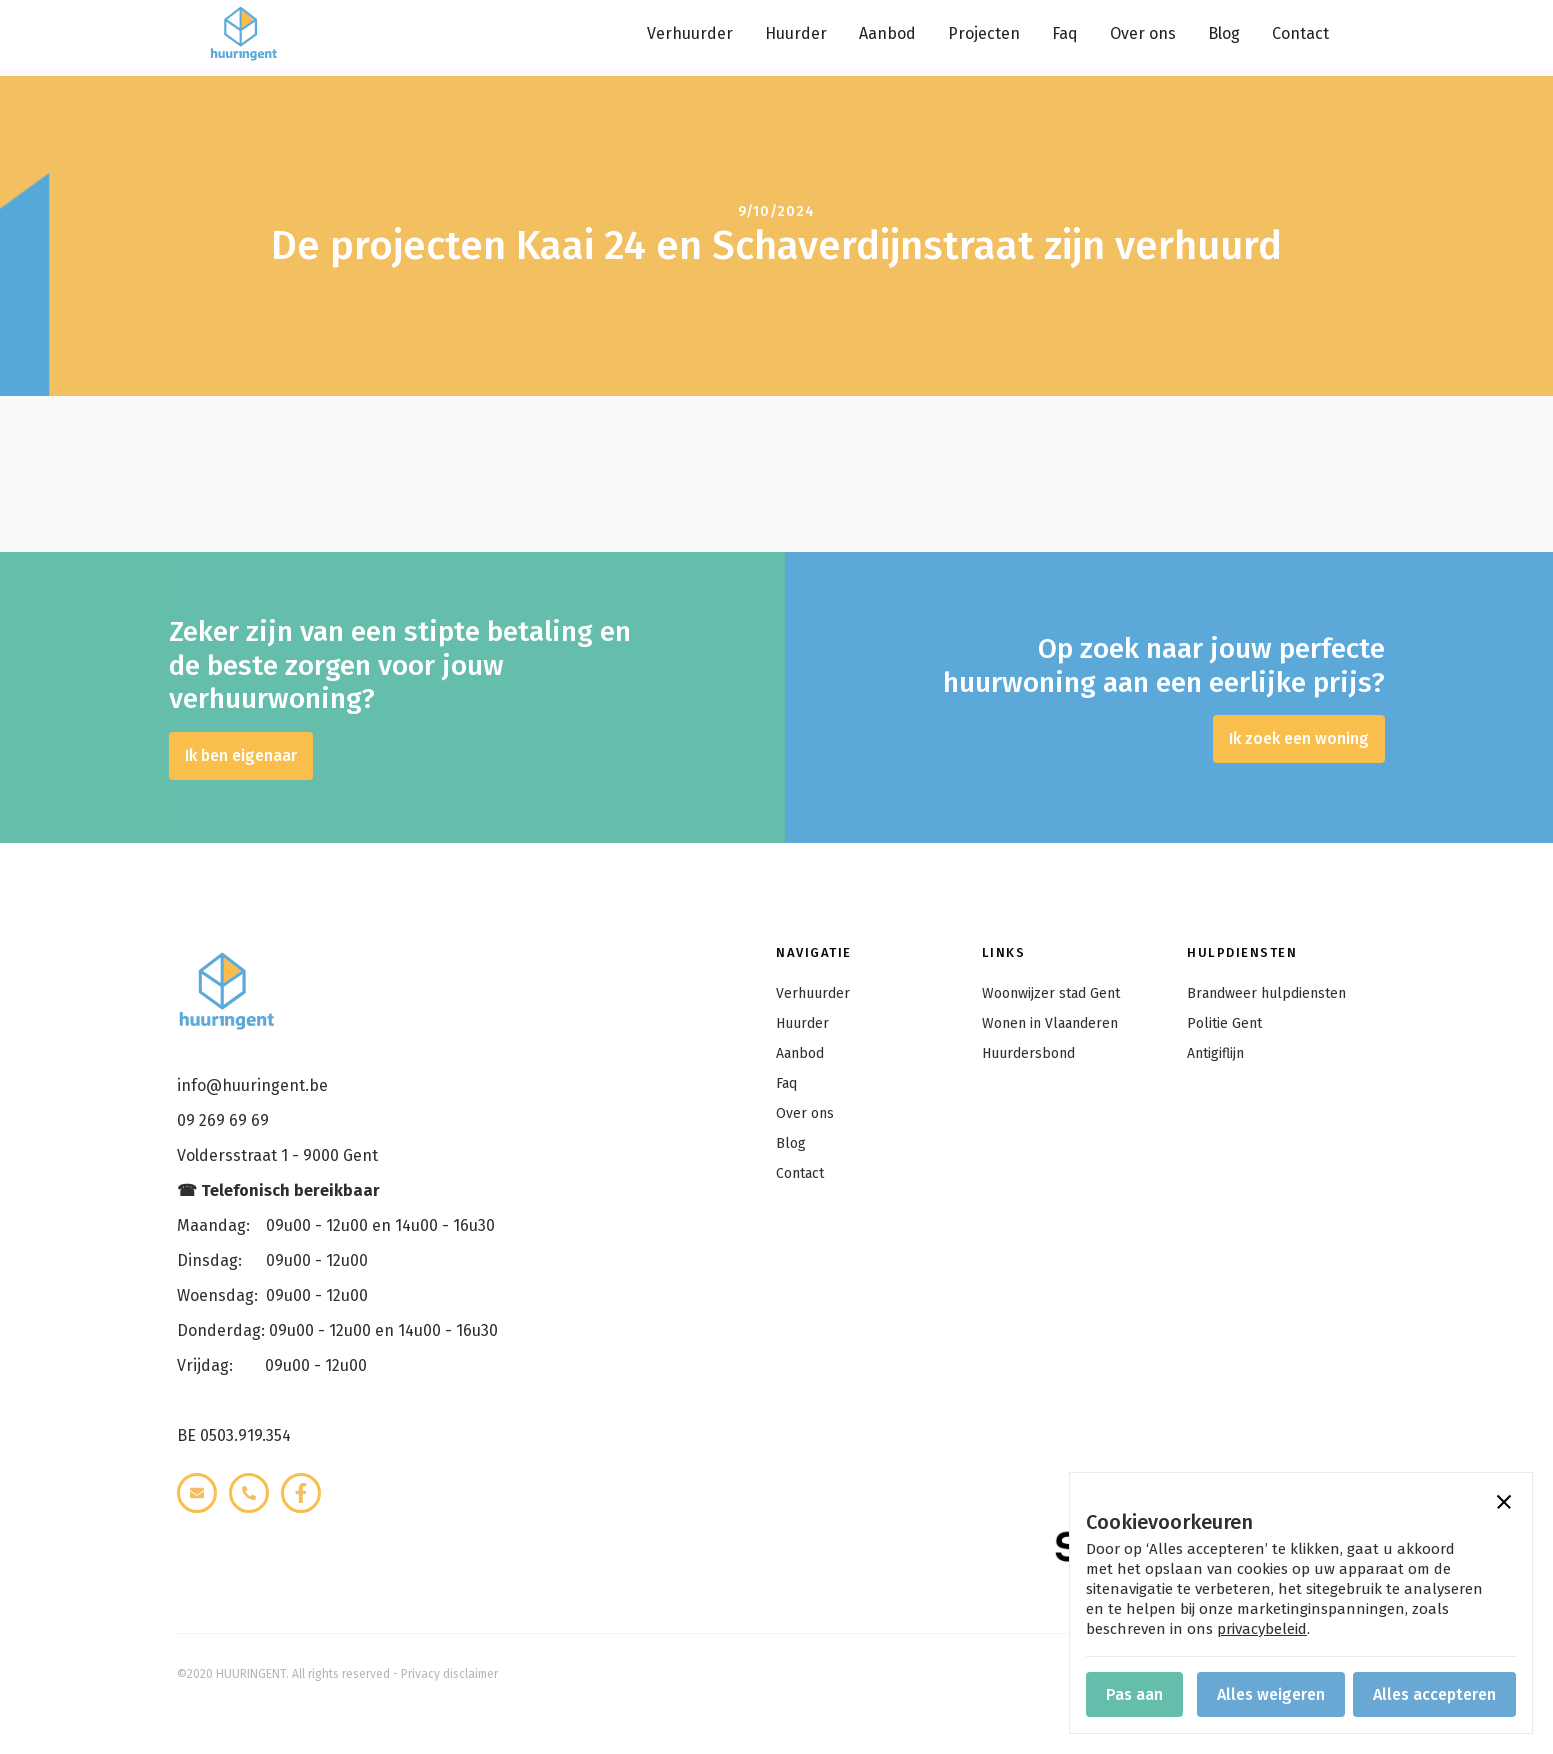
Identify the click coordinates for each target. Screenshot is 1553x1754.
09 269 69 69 (223, 1120)
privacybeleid (1262, 1629)
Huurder (796, 33)
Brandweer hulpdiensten (1266, 993)
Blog (1224, 33)
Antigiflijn (1215, 1053)
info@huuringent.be (252, 1085)
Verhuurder (690, 33)
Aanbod (887, 33)
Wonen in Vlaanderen (1050, 1023)
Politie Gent (1224, 1023)
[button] (1504, 1501)
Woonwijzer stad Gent (1051, 993)
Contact (1300, 33)
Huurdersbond (1028, 1053)
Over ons (1143, 33)
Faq (1065, 33)
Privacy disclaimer (449, 1674)
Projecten (984, 33)
